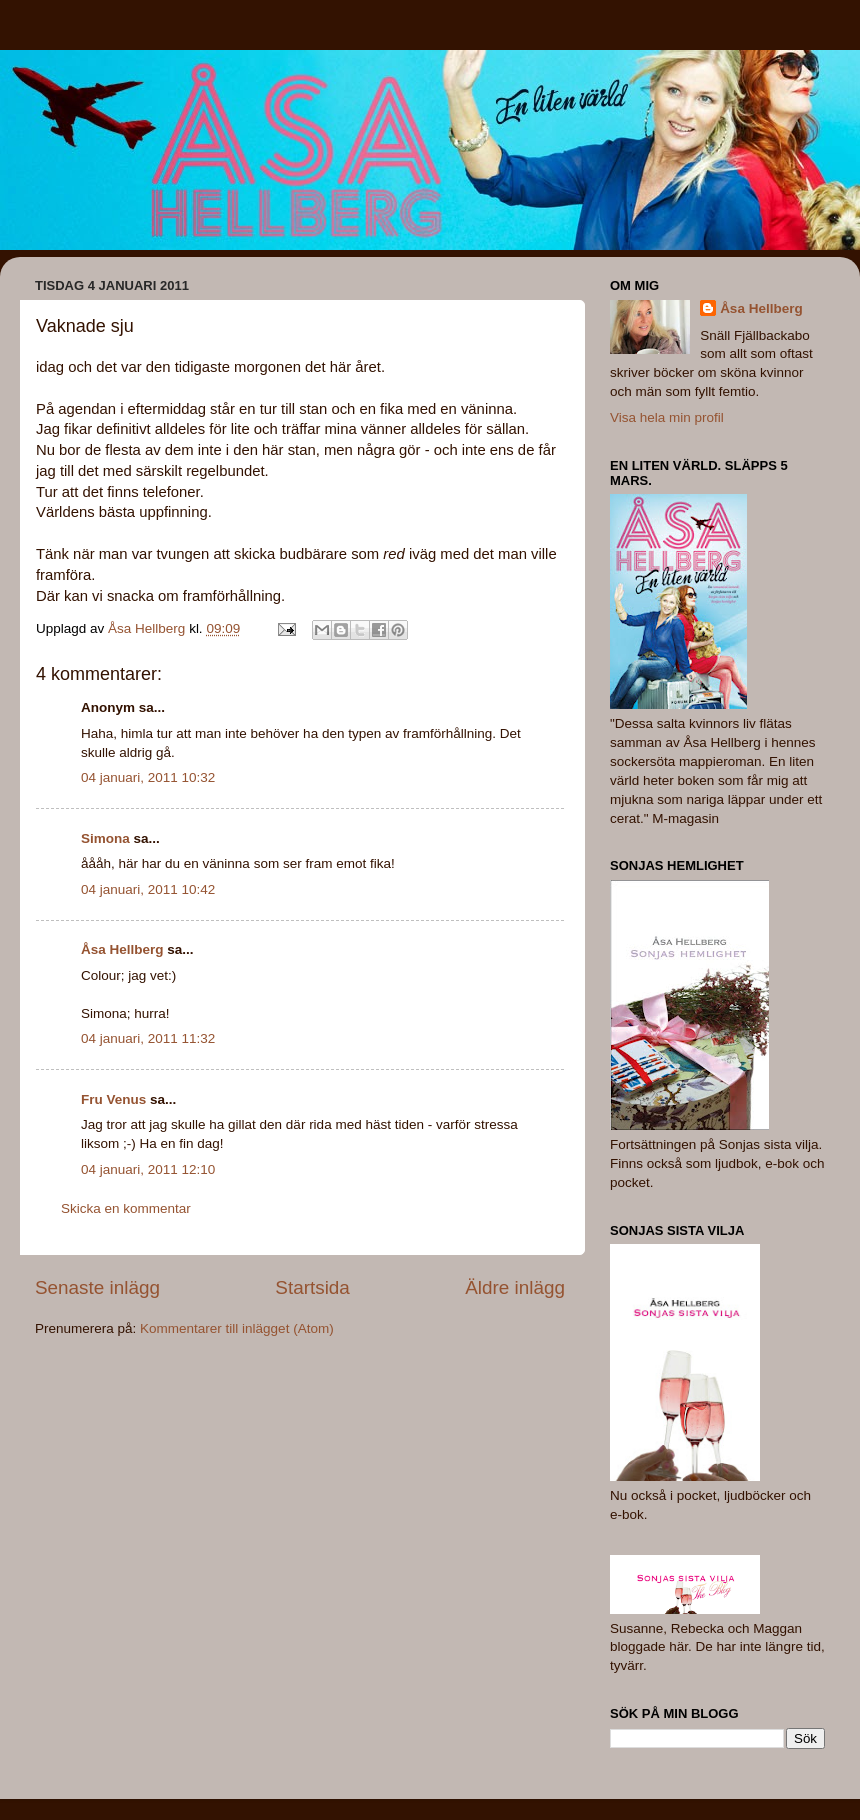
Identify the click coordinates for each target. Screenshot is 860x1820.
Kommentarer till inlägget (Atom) (237, 1328)
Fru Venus (113, 1099)
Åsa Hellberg (122, 949)
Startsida (312, 1287)
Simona (105, 838)
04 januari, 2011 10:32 (148, 777)
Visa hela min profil (667, 417)
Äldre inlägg (515, 1287)
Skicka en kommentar (126, 1208)
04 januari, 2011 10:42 (148, 889)
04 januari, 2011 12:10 (148, 1169)
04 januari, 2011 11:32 (148, 1038)
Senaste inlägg (97, 1287)
